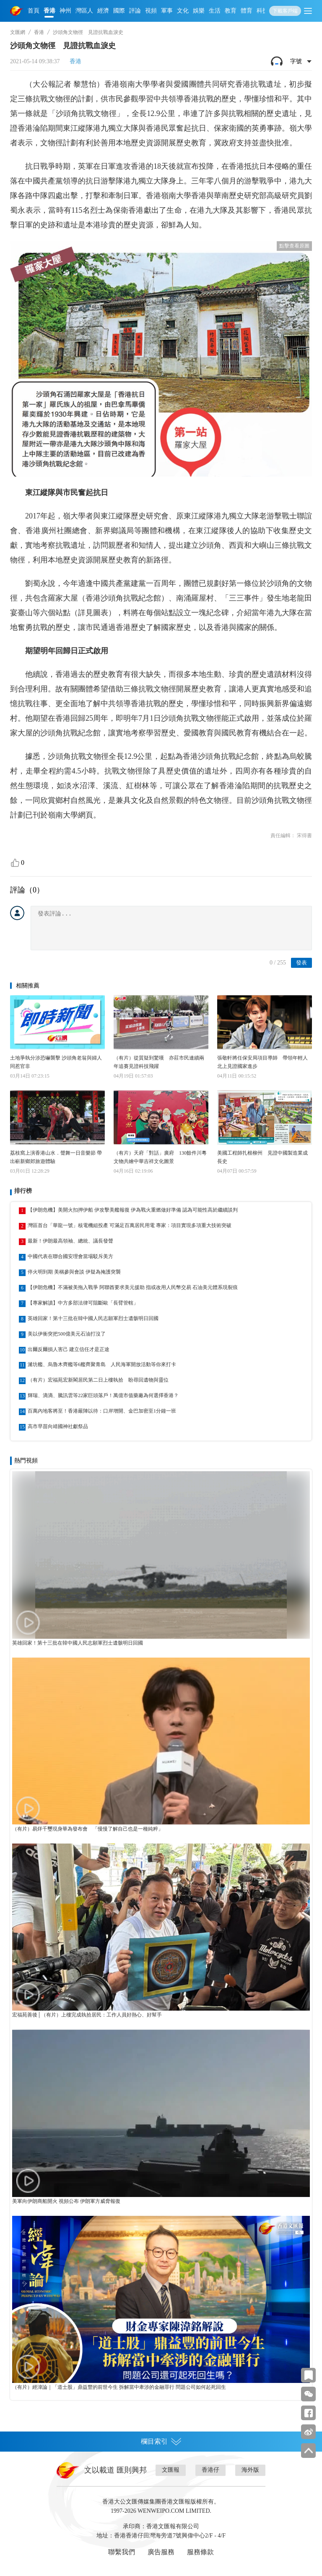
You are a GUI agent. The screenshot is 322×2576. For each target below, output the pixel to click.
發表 (301, 962)
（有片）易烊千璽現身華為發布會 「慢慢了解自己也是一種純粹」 (87, 1829)
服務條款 (200, 2551)
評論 (135, 11)
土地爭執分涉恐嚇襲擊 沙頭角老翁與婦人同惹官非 (56, 1062)
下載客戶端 (285, 11)
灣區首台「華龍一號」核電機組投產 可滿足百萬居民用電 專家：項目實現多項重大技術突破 (129, 1225)
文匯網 (17, 32)
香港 (49, 11)
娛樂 (199, 11)
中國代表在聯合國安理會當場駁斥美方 (70, 1256)
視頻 (151, 11)
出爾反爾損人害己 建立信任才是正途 (68, 1349)
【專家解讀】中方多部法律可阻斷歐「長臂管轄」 (83, 1303)
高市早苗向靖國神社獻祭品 (58, 1426)
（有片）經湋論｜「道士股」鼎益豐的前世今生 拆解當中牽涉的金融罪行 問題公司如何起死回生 (119, 2387)
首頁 (33, 11)
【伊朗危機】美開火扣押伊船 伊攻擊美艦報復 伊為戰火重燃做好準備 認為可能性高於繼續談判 (133, 1210)
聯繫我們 (121, 2551)
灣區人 (84, 11)
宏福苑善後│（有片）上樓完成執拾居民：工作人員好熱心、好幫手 (87, 2015)
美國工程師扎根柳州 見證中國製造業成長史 (262, 1157)
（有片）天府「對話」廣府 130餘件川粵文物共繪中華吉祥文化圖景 (160, 1157)
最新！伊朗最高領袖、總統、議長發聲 (70, 1241)
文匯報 (170, 2470)
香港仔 (210, 2470)
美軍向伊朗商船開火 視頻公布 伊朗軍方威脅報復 (66, 2201)
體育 (246, 11)
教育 (230, 11)
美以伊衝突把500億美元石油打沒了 (67, 1334)
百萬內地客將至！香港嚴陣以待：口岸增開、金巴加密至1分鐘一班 (102, 1411)
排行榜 (23, 1191)
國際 (119, 11)
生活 (215, 11)
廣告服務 (161, 2551)
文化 (183, 11)
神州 (65, 11)
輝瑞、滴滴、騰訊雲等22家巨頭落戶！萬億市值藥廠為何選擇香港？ (103, 1395)
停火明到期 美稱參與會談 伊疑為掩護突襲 (74, 1272)
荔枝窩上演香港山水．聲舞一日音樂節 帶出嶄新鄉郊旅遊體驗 (56, 1157)
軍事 (167, 11)
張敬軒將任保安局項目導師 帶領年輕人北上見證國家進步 (262, 1062)
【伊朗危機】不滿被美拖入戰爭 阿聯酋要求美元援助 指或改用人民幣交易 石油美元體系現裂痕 (133, 1287)
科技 (262, 11)
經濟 (103, 11)
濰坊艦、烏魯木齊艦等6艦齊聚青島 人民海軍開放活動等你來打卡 (102, 1364)
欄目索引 (161, 2441)
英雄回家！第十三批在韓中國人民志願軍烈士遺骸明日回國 (93, 1318)
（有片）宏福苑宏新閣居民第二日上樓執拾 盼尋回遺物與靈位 (98, 1380)
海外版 (250, 2470)
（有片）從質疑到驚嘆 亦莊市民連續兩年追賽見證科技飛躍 (159, 1062)
